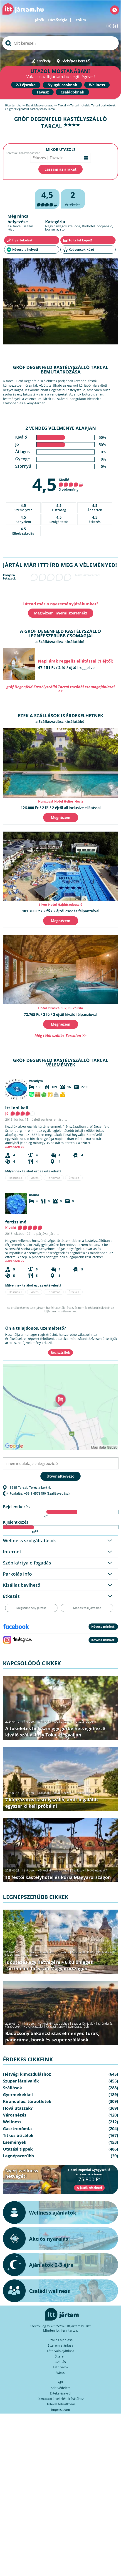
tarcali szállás (23, 226)
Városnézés (14, 2115)
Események (14, 2142)
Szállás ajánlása (61, 2340)
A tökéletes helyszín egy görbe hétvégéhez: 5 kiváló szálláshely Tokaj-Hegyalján (55, 1731)
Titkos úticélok (18, 2135)
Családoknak (72, 92)
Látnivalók (60, 2367)
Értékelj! (44, 61)
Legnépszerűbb (33, 1955)
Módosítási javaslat (87, 1608)
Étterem (60, 2356)
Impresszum (60, 2409)
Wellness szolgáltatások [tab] (29, 1540)
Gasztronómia (17, 2129)
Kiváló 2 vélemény (71, 484)
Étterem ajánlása (60, 2345)
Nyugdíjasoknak (62, 84)
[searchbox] (60, 43)
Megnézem (60, 817)
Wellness (97, 84)
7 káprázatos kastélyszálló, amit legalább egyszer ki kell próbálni (51, 1803)
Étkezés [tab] (11, 1596)
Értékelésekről (60, 2393)
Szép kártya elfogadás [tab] (27, 1563)
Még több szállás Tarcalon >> (60, 1035)
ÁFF (60, 2382)
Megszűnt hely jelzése (31, 1608)
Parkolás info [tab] (17, 1574)
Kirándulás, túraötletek (27, 2101)
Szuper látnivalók (83, 1952)
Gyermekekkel (18, 2094)
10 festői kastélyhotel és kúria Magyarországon (58, 1877)
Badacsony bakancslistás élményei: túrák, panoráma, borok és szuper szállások (52, 2036)
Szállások (43, 1721)
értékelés (72, 198)
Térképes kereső (75, 61)
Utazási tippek (84, 1721)
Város (60, 2372)
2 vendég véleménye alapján (60, 428)
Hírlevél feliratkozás (61, 2404)
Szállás (60, 2362)
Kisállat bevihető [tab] (21, 1585)
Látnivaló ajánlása (60, 2351)
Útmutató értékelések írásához (60, 2399)
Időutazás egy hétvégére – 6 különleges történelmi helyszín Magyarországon (49, 1965)
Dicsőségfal (58, 19)
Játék (39, 19)
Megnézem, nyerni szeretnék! (60, 613)
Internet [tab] (12, 1552)
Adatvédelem (61, 2388)
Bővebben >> (14, 1147)
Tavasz (43, 92)
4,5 (44, 484)
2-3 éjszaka (26, 84)
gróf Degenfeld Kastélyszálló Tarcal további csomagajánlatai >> (60, 688)
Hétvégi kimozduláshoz (53, 1870)
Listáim (79, 19)
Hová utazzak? (63, 1721)
